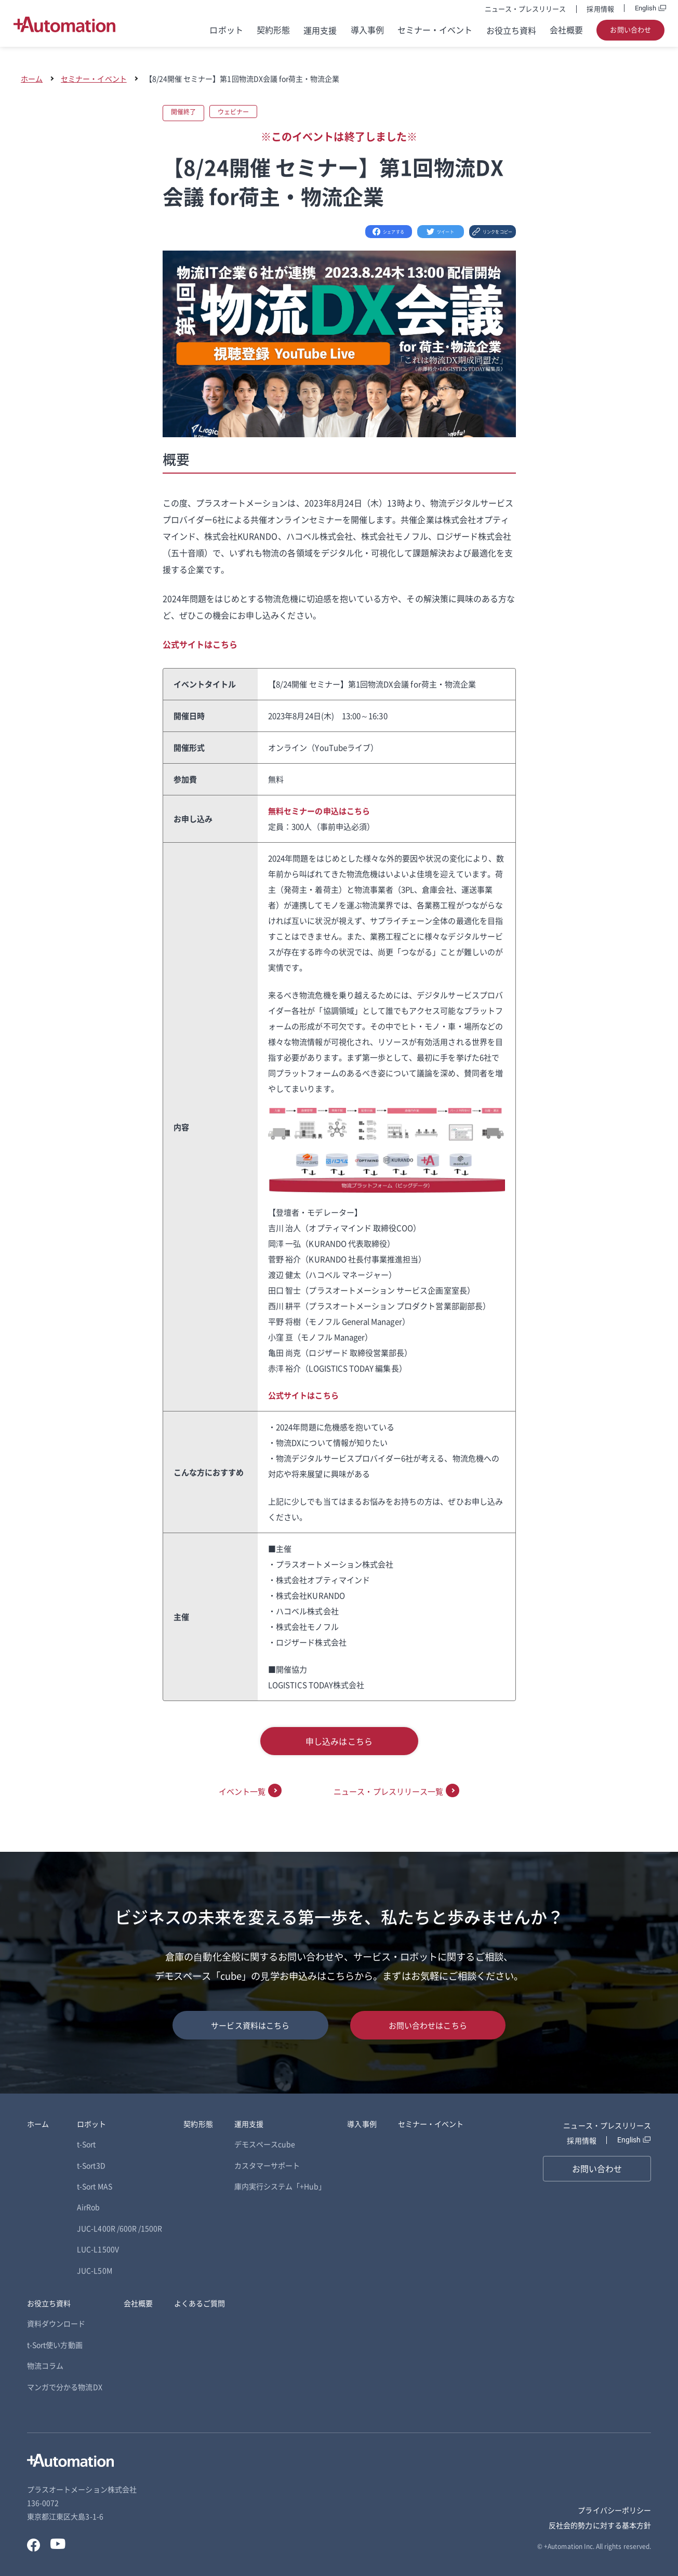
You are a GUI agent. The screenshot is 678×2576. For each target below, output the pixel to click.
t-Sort (86, 2144)
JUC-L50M (94, 2270)
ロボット (226, 29)
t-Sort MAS (94, 2186)
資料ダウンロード (56, 2323)
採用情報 (600, 9)
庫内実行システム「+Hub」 (280, 2186)
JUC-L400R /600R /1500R (119, 2228)
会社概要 (566, 29)
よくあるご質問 (199, 2303)
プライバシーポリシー (614, 2510)
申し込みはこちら (339, 1741)
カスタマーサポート (267, 2165)
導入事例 (367, 29)
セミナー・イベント (435, 29)
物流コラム (45, 2365)
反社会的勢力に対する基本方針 (600, 2525)
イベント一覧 (242, 1791)
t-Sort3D (91, 2165)
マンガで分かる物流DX (64, 2387)
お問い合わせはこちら (428, 2025)
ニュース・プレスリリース (525, 9)
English (645, 8)
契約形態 (273, 29)
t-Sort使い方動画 (55, 2344)
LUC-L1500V (98, 2249)
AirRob (88, 2207)
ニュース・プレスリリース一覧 (388, 1791)
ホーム (32, 78)
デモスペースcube (265, 2144)
